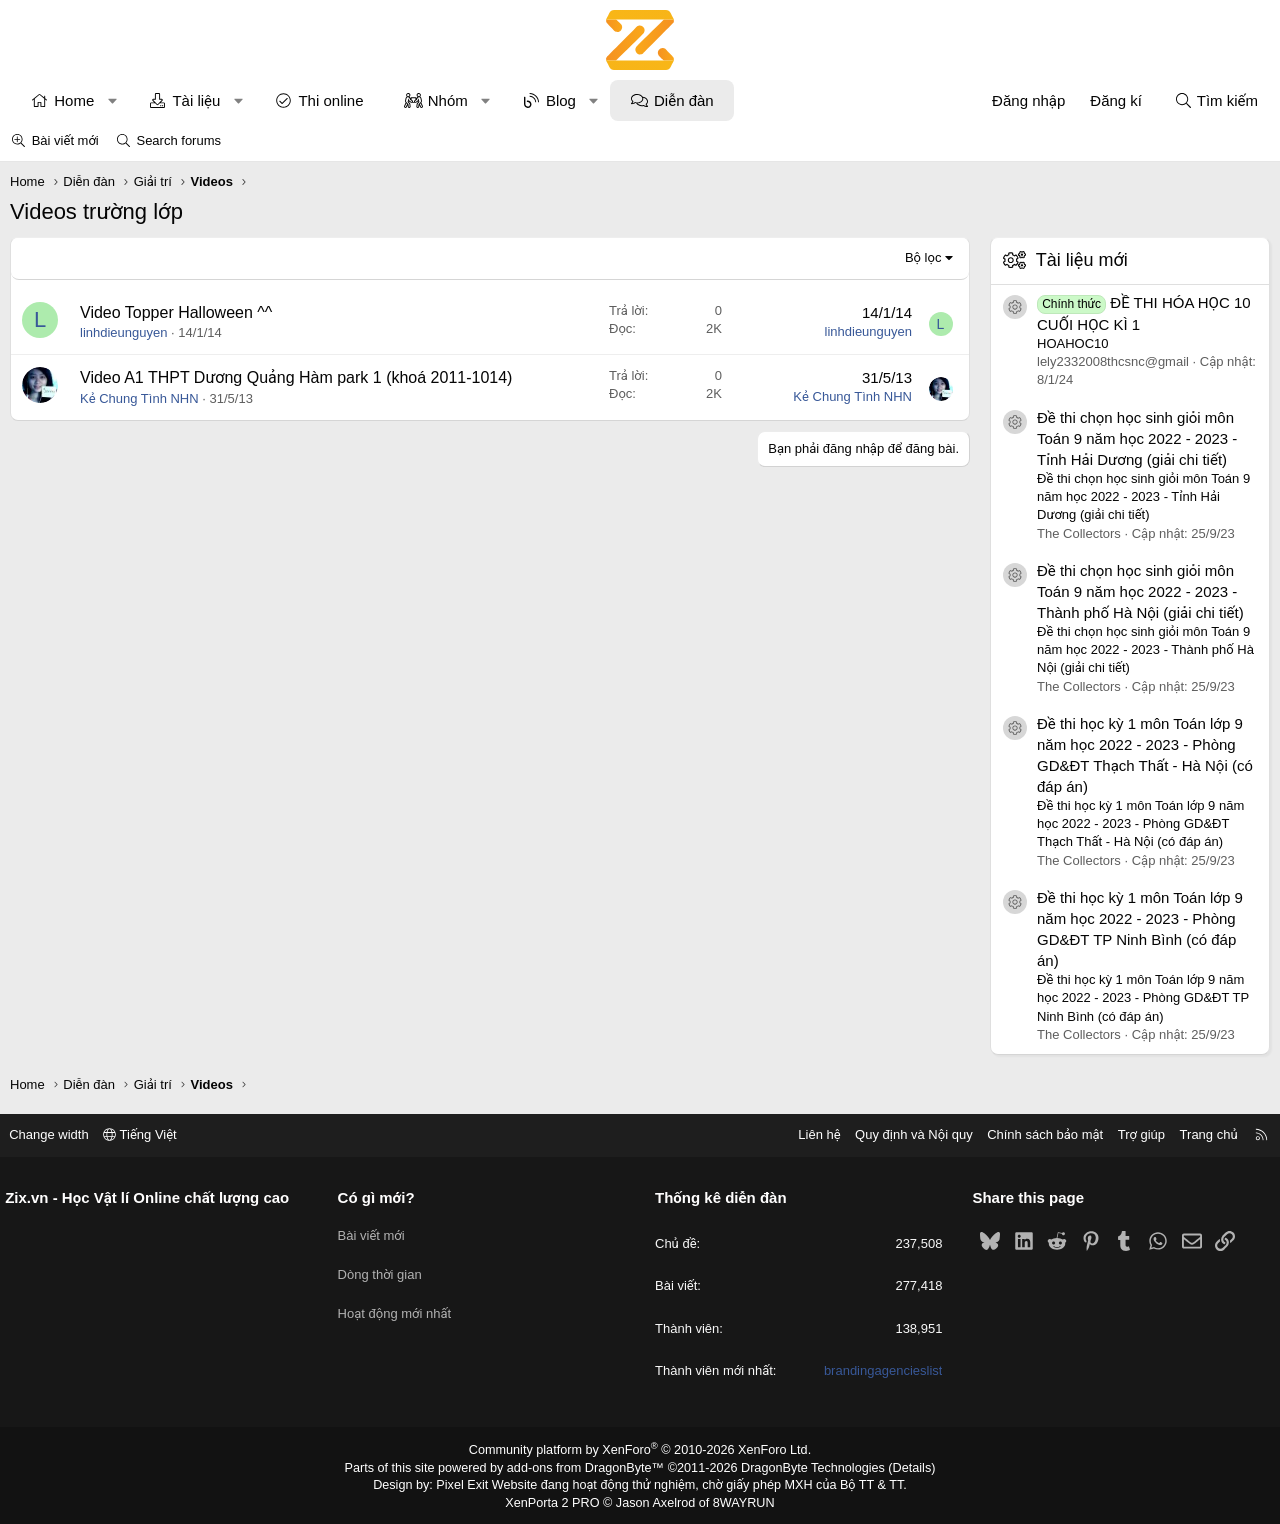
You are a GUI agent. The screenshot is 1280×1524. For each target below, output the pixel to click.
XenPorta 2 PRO (556, 1500)
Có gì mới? (381, 1197)
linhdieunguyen (123, 332)
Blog (561, 100)
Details (898, 1467)
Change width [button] (59, 1134)
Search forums (178, 140)
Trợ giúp (1131, 1134)
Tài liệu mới (1082, 260)
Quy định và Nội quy (904, 1134)
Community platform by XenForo (640, 1450)
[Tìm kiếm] (1216, 100)
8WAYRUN (738, 1500)
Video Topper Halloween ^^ (176, 312)
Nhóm (448, 100)
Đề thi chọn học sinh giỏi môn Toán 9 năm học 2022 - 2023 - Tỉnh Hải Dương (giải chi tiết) (1137, 438)
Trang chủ (1199, 1134)
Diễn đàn (684, 100)
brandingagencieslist (878, 1370)
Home (74, 100)
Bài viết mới (65, 140)
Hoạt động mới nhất (400, 1304)
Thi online (330, 100)
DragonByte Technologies (804, 1467)
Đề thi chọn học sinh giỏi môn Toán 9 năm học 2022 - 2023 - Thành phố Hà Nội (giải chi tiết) (1140, 591)
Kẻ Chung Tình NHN (139, 398)
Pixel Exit (471, 1483)
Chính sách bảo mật (1035, 1134)
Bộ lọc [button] (923, 257)
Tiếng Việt (150, 1134)
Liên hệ (809, 1134)
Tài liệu (196, 100)
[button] (112, 100)
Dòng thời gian (385, 1267)
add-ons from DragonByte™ (588, 1467)
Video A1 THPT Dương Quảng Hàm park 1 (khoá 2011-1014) (296, 377)
